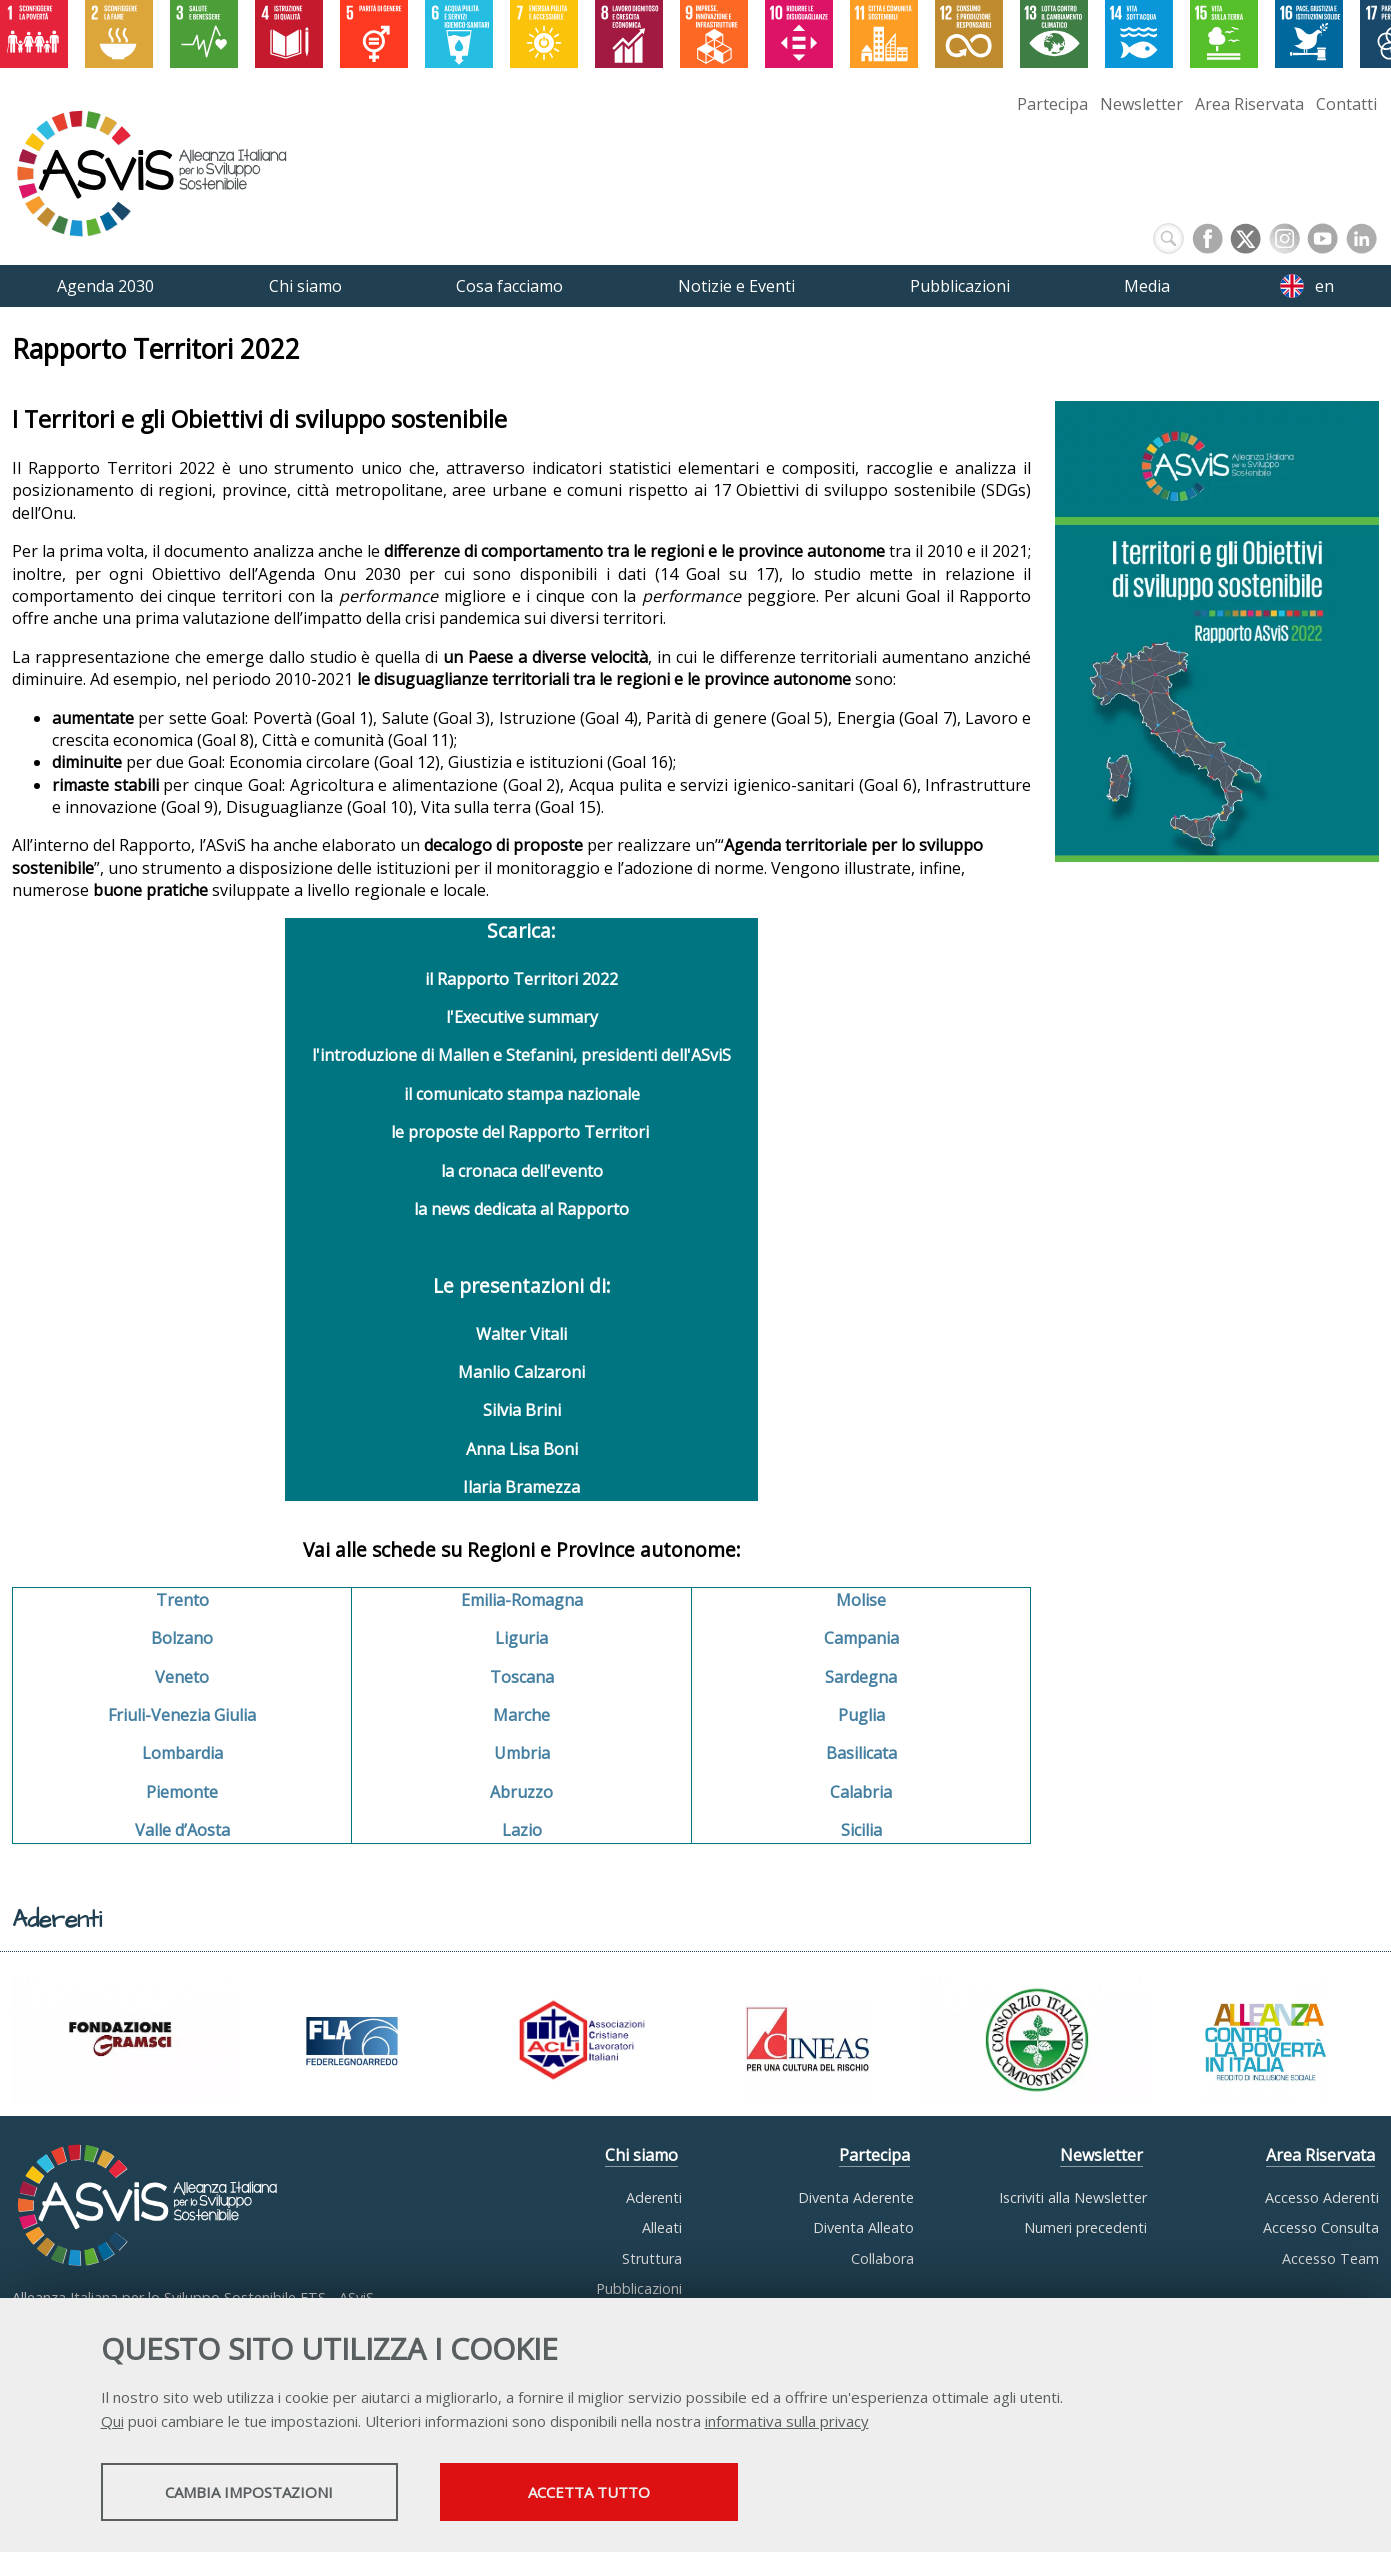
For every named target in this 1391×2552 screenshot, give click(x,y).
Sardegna (861, 1677)
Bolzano (182, 1638)
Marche (521, 1715)
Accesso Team (1330, 2258)
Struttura (652, 2258)
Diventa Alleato (863, 2227)
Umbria (522, 1753)
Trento (182, 1600)
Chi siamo (641, 2155)
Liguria (521, 1638)
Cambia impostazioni (258, 2493)
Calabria (861, 1792)
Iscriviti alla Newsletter (1073, 2197)
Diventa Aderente (856, 2197)
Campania (861, 1638)
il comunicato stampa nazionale (522, 1094)
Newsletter (1141, 104)
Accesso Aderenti (1322, 2197)
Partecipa (1052, 104)
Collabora (882, 2258)
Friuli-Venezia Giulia (182, 1715)
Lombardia (182, 1753)
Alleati (662, 2227)
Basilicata (861, 1753)
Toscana (522, 1677)
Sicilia (861, 1830)
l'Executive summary (522, 1017)
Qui (112, 2422)
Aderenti (654, 2197)
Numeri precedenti (1085, 2227)
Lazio (522, 1830)
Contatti (1346, 104)
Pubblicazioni (639, 2288)
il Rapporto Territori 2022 (521, 979)
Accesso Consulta (1321, 2227)
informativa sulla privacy (787, 2422)
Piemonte (182, 1792)
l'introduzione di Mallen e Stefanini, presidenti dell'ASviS (521, 1055)
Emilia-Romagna (522, 1600)
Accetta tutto (618, 2493)
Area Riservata (1249, 104)
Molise (861, 1600)
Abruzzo (521, 1792)
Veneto (182, 1677)
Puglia (861, 1715)
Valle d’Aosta (182, 1830)
